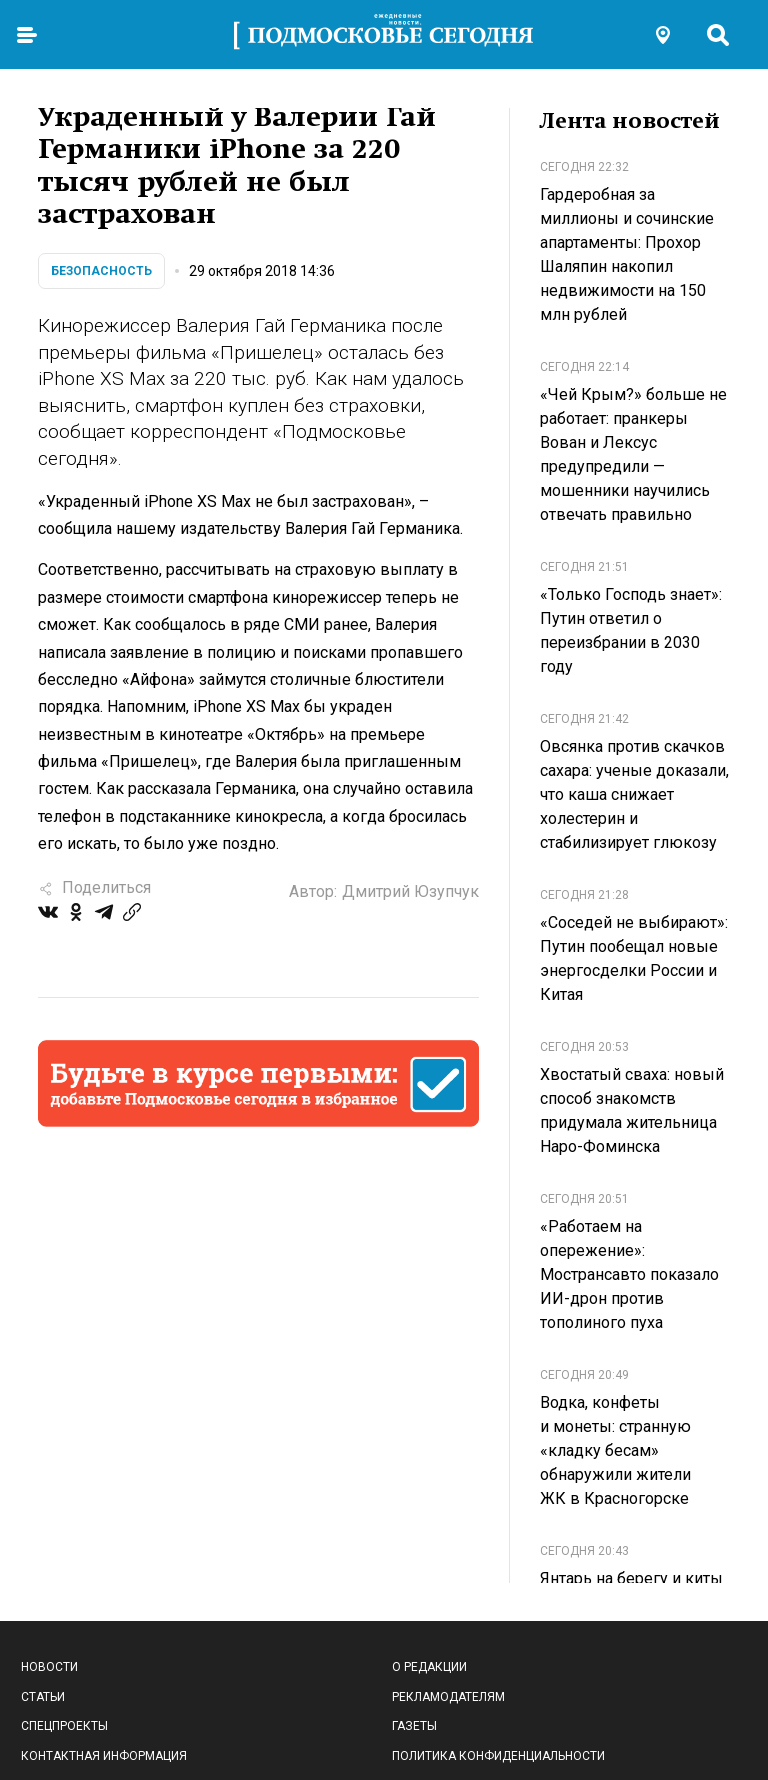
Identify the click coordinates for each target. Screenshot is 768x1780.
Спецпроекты (64, 1726)
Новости (49, 1667)
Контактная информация (104, 1756)
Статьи (43, 1697)
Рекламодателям (448, 1697)
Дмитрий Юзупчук (410, 891)
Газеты (414, 1726)
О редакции (429, 1667)
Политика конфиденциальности (498, 1756)
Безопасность (101, 271)
